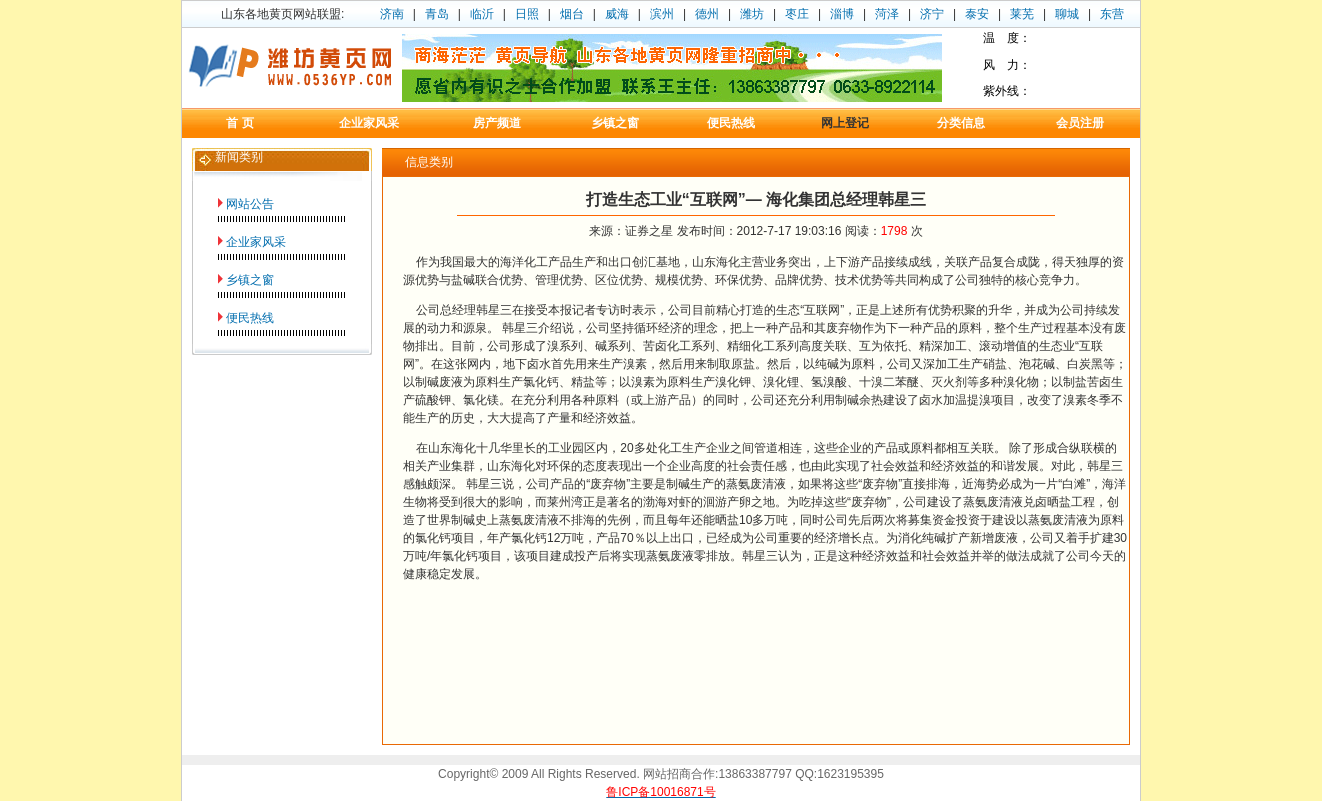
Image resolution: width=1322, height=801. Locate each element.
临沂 (482, 14)
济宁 (932, 14)
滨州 (662, 14)
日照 (527, 14)
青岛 (437, 14)
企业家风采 (256, 242)
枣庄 (797, 14)
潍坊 (752, 14)
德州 (707, 14)
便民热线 (250, 318)
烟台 (572, 14)
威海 (617, 14)
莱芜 (1022, 14)
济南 (392, 14)
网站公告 (250, 204)
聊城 (1067, 14)
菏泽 (887, 14)
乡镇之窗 (250, 280)
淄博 (842, 14)
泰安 (977, 14)
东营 (1112, 14)
